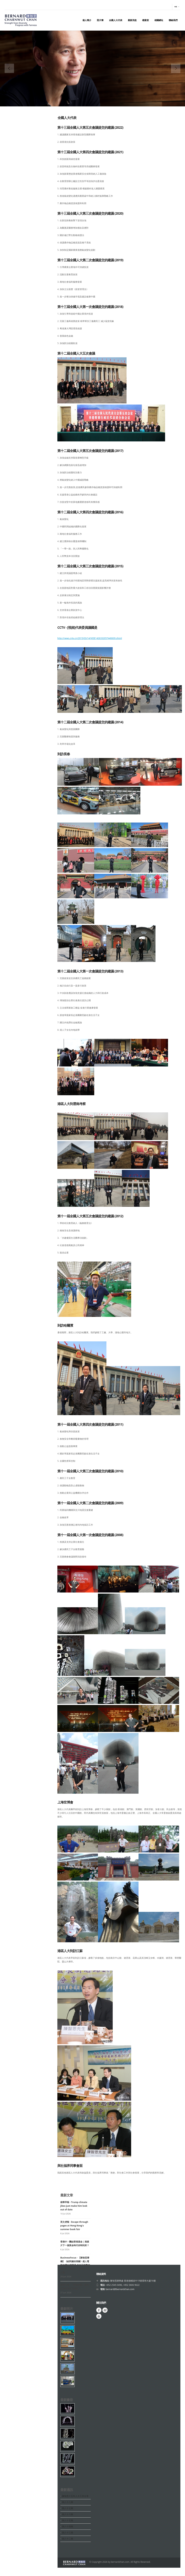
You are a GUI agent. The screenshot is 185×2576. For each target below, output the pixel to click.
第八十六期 (67, 2514)
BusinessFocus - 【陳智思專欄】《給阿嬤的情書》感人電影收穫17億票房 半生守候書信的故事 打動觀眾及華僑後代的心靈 (75, 2265)
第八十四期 (67, 2526)
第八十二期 (67, 2538)
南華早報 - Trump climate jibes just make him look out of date (73, 2206)
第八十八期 (67, 2502)
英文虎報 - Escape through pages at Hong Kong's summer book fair (74, 2225)
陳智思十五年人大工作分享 (75, 2496)
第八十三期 (67, 2532)
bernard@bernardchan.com (120, 2547)
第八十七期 (67, 2508)
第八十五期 (67, 2520)
